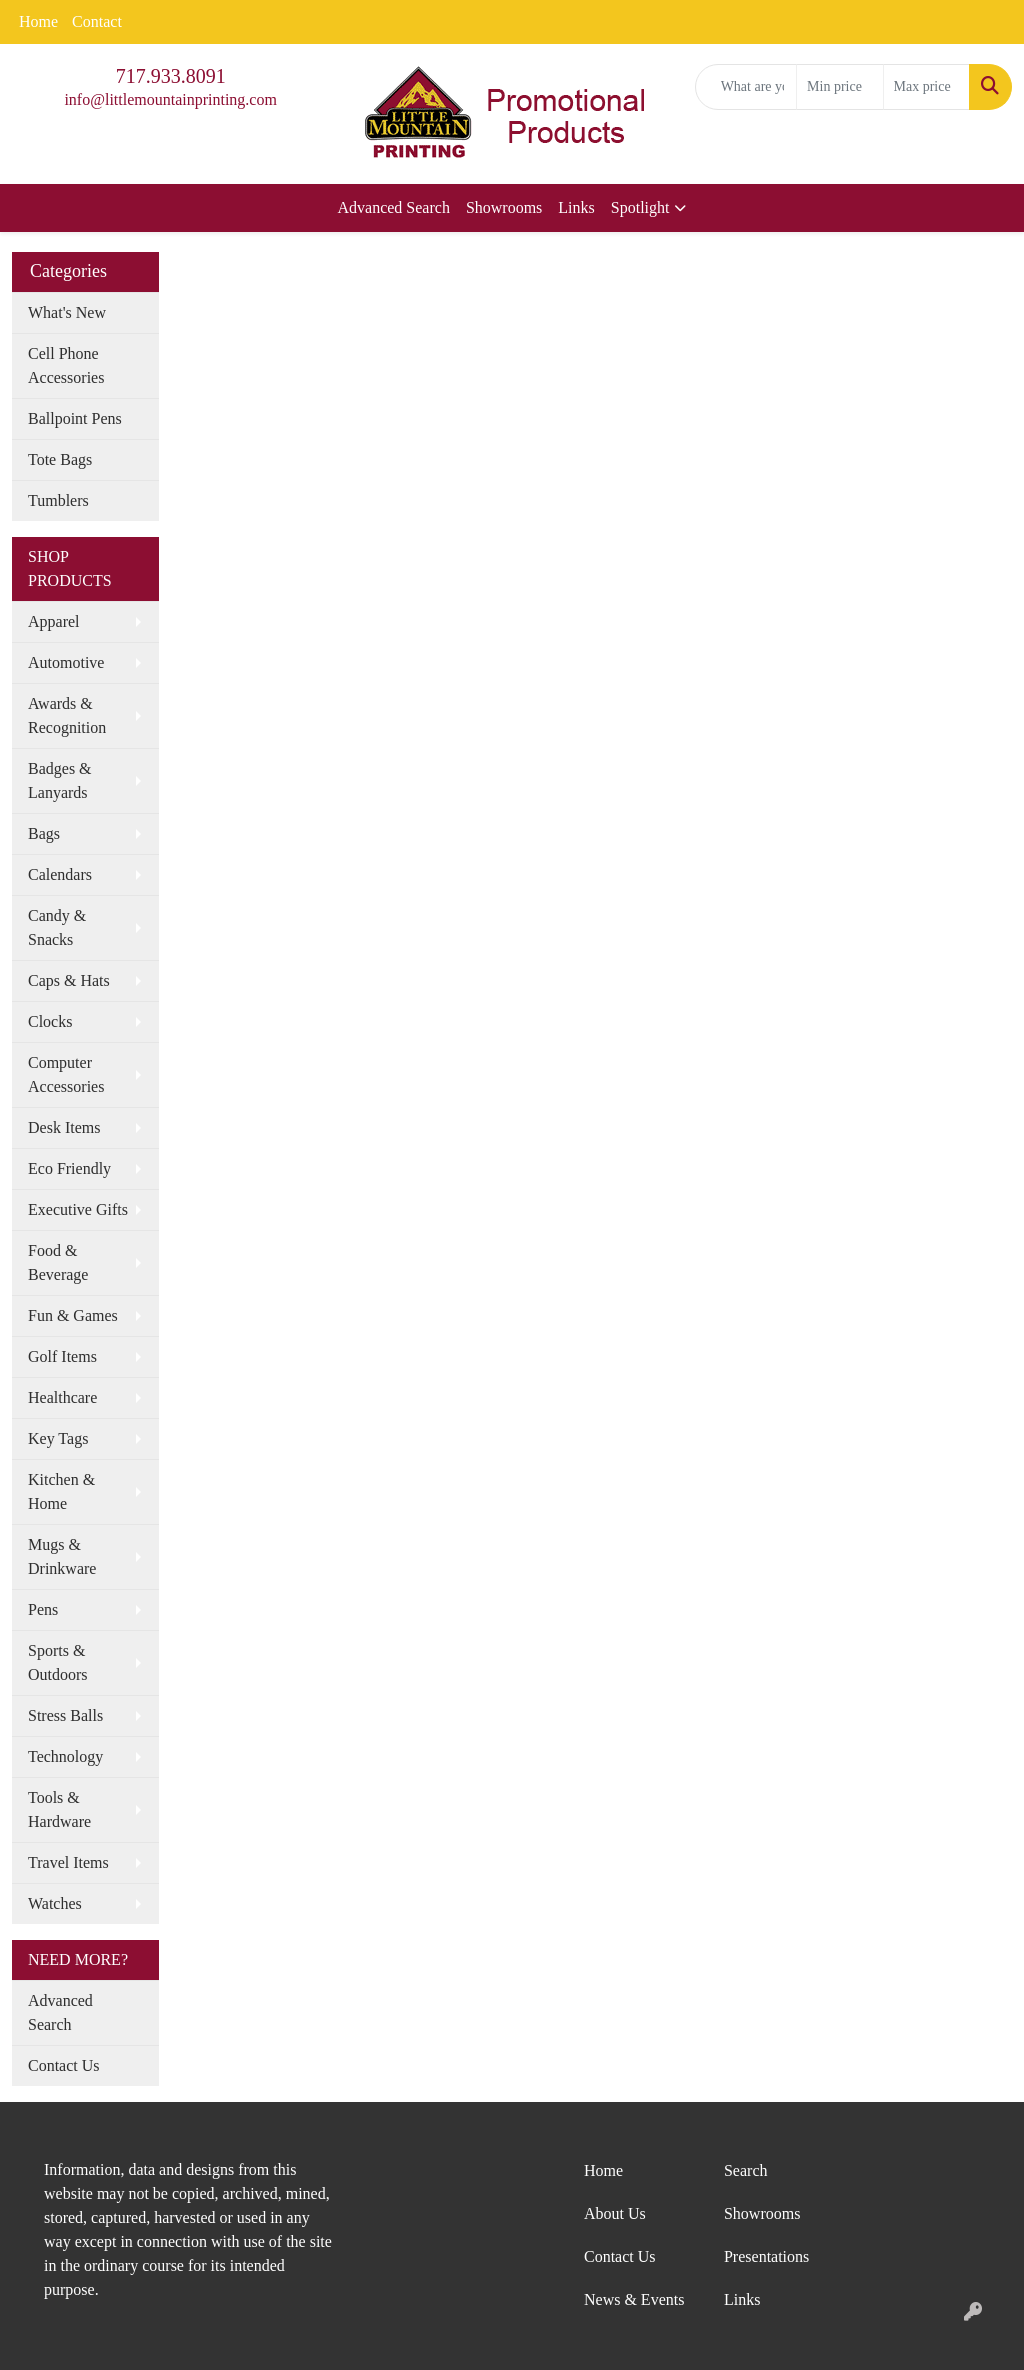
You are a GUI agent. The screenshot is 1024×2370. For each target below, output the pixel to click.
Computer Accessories (66, 1074)
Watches (55, 1903)
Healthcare (62, 1397)
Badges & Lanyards (60, 780)
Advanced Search (394, 207)
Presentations (766, 2256)
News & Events (634, 2299)
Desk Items (64, 1127)
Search (746, 2170)
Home (38, 21)
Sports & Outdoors (58, 1662)
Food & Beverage (58, 1262)
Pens (43, 1609)
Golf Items (62, 1356)
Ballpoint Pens (75, 418)
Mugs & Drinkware (62, 1556)
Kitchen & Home (61, 1491)
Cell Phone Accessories (66, 365)
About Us (615, 2213)
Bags (44, 833)
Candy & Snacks (57, 927)
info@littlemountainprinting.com (170, 99)
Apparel (54, 621)
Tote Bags (60, 459)
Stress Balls (65, 1715)
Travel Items (68, 1862)
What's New (67, 312)
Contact (97, 21)
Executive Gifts (78, 1209)
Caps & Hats (69, 980)
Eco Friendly (69, 1168)
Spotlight (640, 207)
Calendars (60, 874)
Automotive (66, 662)
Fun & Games (73, 1315)
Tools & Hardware (59, 1809)
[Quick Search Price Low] (839, 87)
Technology (65, 1756)
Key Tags (58, 1438)
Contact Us (64, 2065)
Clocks (50, 1021)
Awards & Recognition (67, 715)
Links (576, 207)
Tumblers (58, 500)
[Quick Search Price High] (926, 87)
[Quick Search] (746, 87)
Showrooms (504, 207)
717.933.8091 (171, 76)
